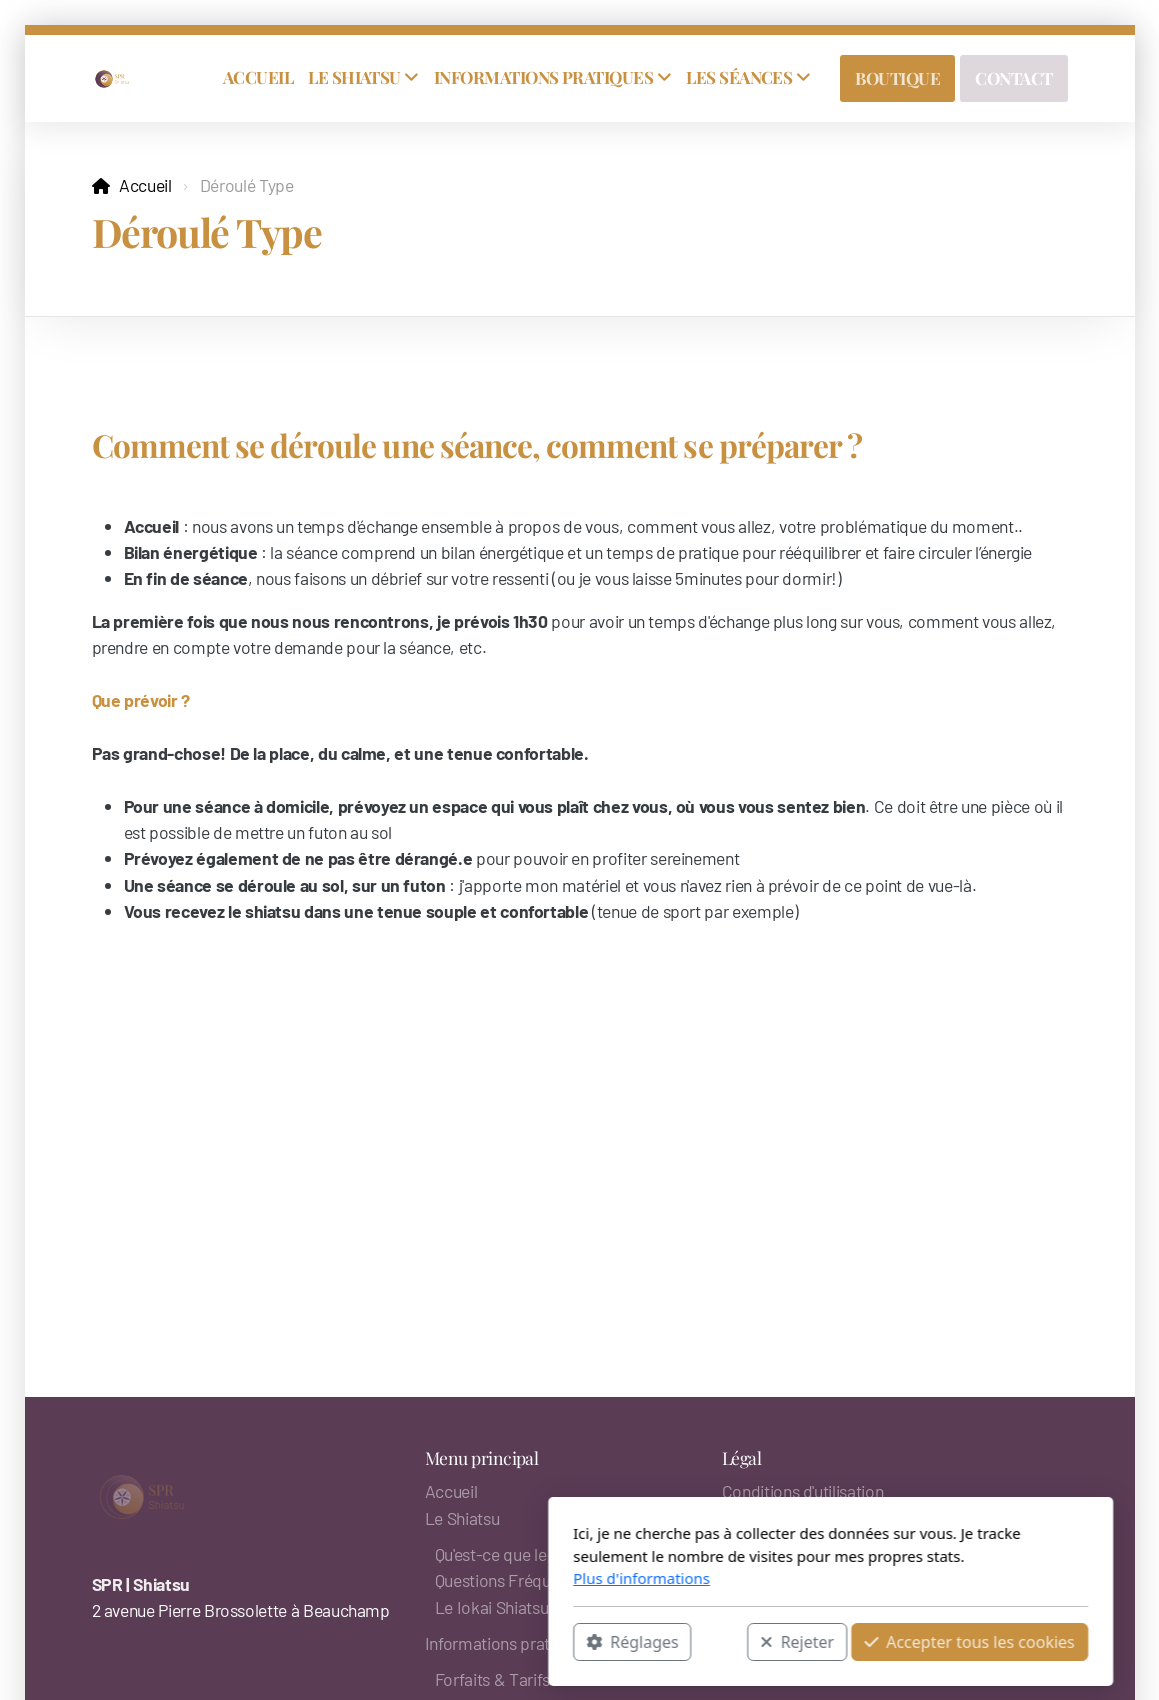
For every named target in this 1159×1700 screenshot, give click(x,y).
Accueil (145, 185)
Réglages (381, 1641)
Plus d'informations (390, 1578)
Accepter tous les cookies (718, 1641)
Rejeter (547, 1641)
